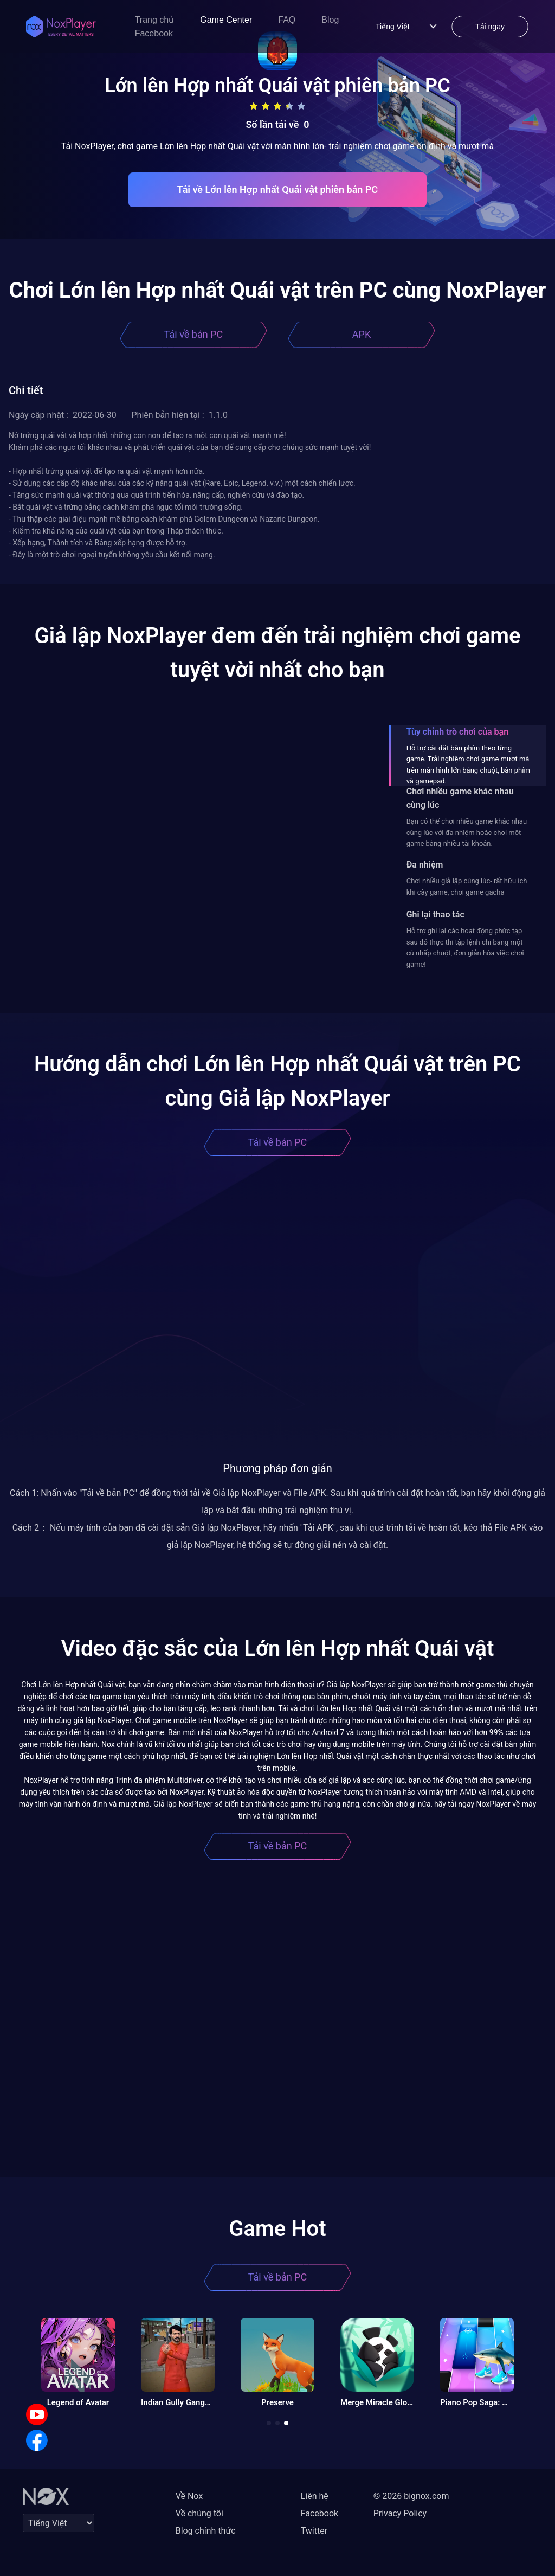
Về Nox (189, 2496)
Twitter (314, 2531)
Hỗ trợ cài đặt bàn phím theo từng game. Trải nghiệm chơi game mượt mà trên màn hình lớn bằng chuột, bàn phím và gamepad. (468, 764)
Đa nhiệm (424, 864)
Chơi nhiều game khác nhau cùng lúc (460, 798)
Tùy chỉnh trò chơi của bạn (457, 732)
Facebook (154, 33)
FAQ (286, 19)
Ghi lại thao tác (435, 914)
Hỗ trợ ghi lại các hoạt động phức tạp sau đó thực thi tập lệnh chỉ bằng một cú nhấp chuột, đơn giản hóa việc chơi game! (465, 947)
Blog (330, 19)
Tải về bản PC (193, 334)
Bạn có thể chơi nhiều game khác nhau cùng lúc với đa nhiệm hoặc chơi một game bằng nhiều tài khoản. (466, 832)
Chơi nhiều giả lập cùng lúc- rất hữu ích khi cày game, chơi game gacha (466, 886)
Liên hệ (314, 2496)
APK (361, 334)
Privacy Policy (400, 2513)
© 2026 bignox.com (411, 2496)
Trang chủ (155, 19)
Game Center (226, 19)
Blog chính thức (206, 2531)
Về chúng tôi (199, 2513)
